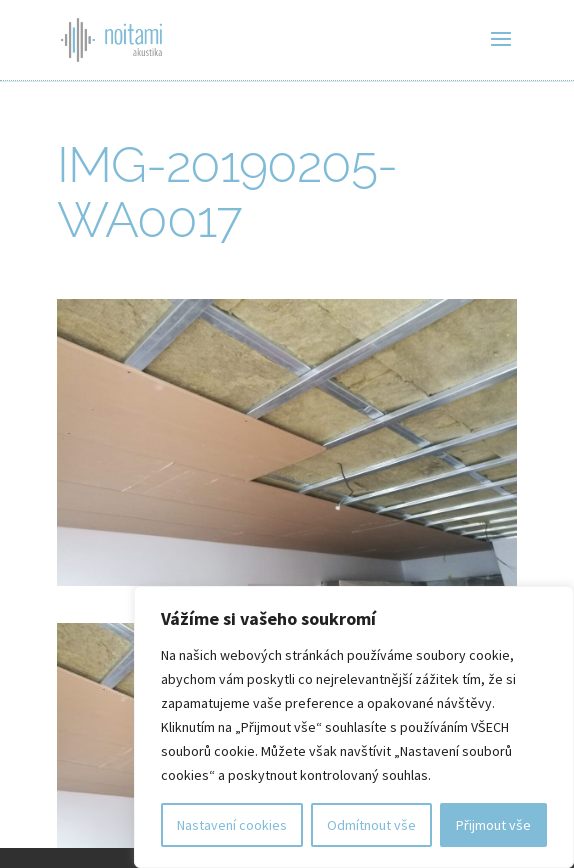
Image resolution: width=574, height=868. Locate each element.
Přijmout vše (493, 825)
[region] (354, 727)
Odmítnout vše (371, 825)
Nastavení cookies (232, 825)
